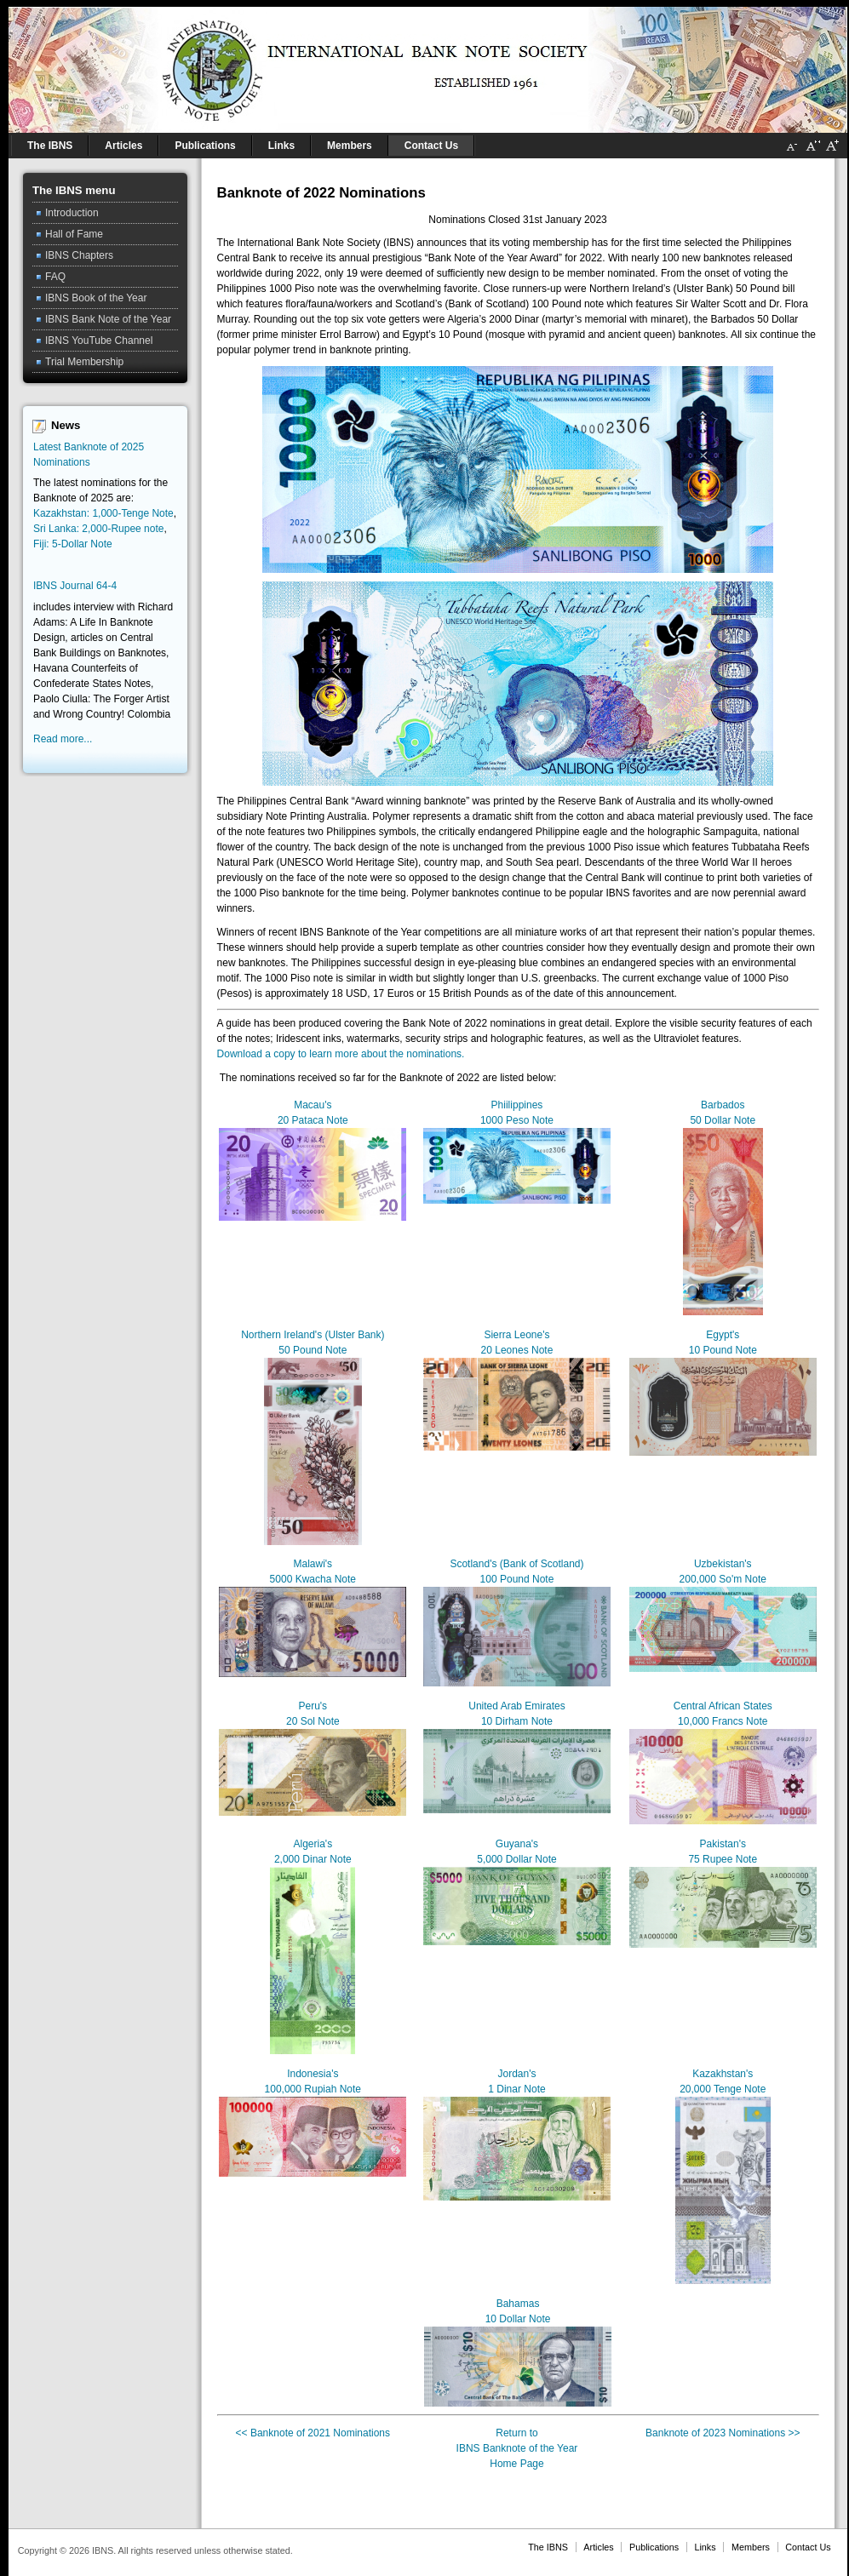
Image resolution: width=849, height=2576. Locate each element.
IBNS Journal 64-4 (75, 586)
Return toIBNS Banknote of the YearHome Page (517, 2448)
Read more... (62, 739)
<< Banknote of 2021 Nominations (313, 2433)
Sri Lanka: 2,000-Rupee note (98, 529)
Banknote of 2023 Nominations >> (722, 2433)
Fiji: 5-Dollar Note (72, 544)
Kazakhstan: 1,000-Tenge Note (103, 513)
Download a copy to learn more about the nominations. (341, 1054)
